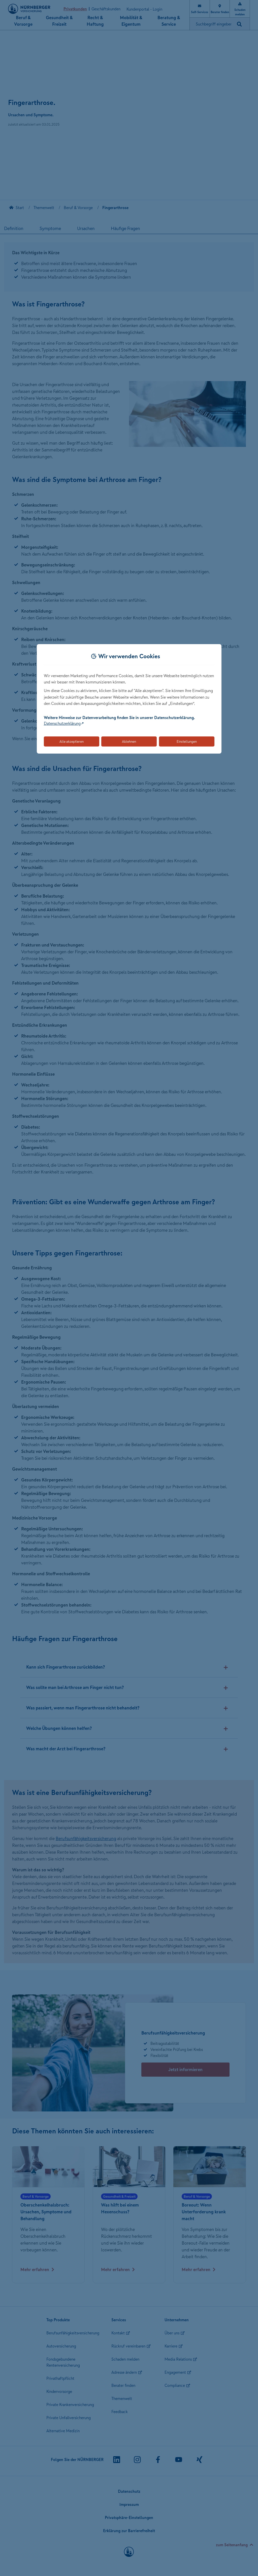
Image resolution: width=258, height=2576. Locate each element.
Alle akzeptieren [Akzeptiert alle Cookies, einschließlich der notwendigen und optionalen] (71, 741)
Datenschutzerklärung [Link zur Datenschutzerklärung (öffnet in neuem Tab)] (62, 723)
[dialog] (129, 699)
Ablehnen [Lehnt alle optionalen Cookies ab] (129, 741)
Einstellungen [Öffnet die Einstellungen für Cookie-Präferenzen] (187, 741)
